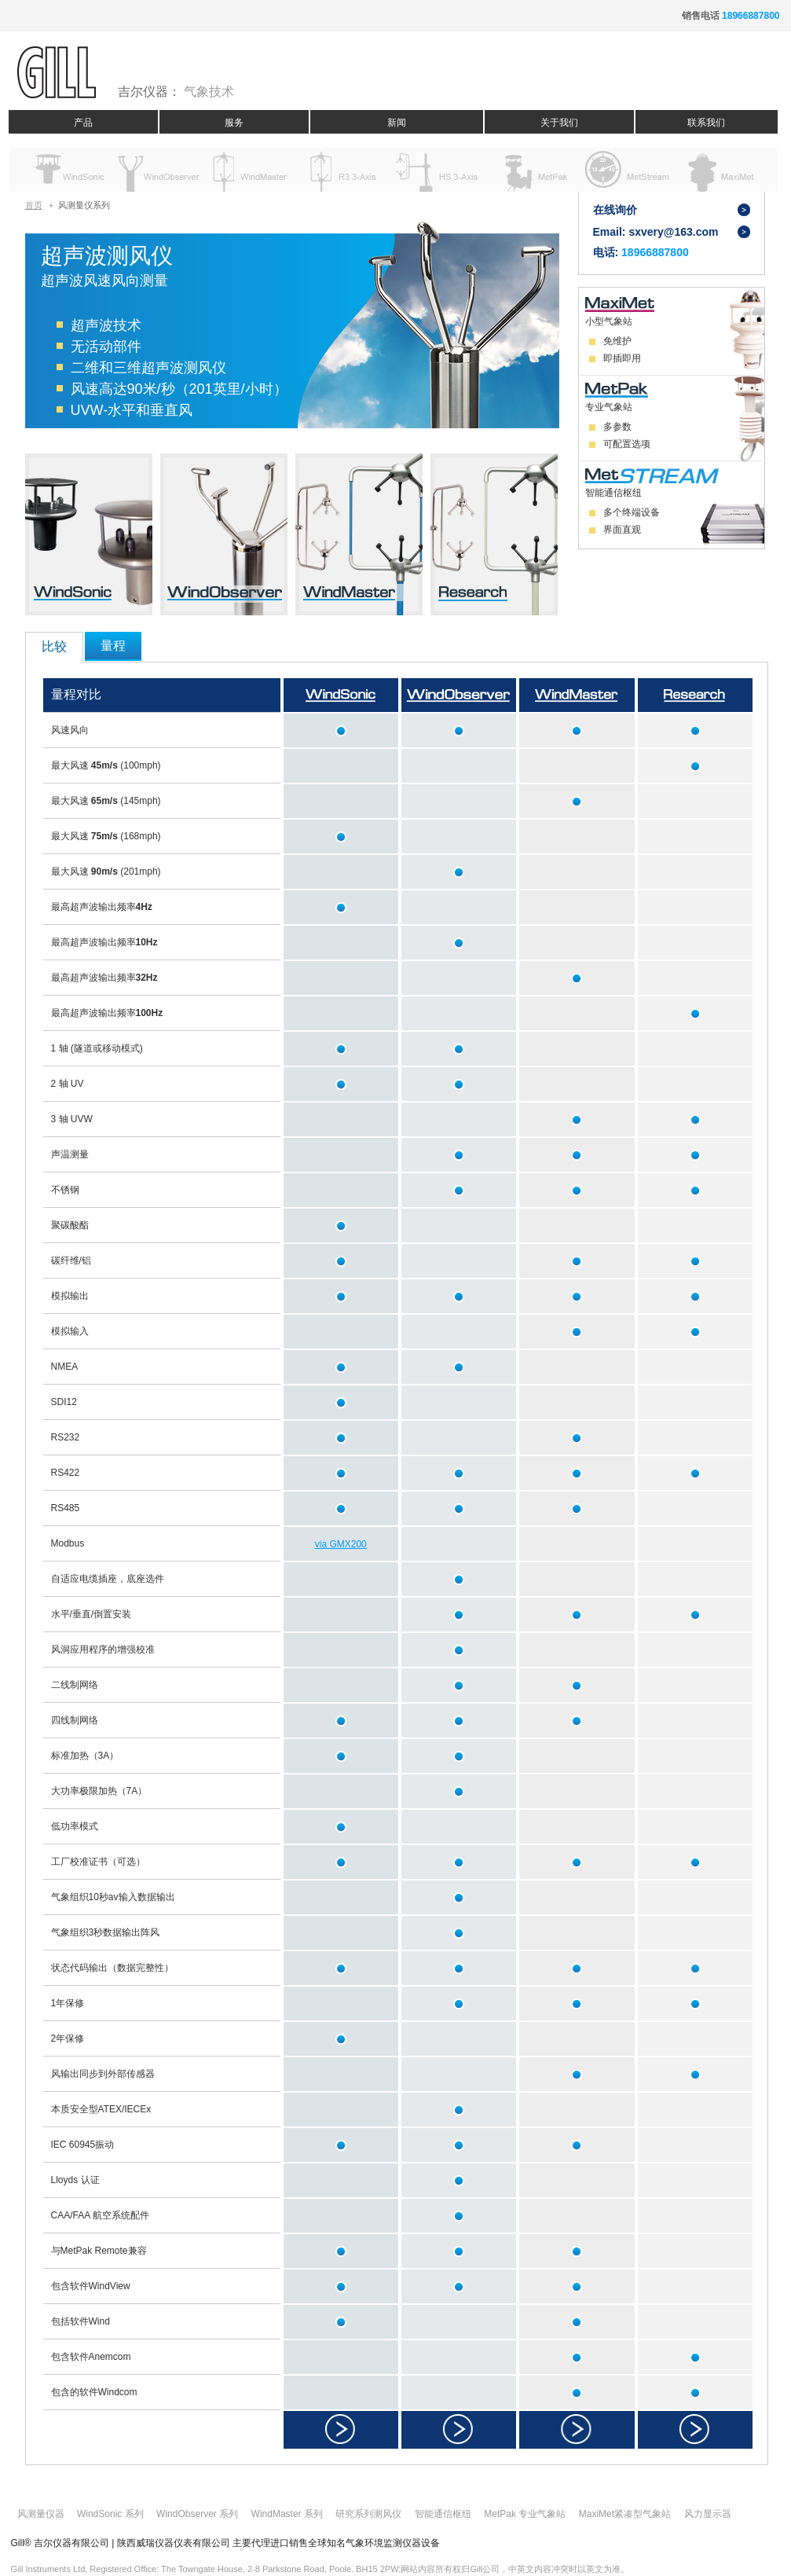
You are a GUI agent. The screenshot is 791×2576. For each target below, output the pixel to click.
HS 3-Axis (438, 170)
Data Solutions (625, 170)
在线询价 (615, 210)
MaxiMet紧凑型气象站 (625, 2513)
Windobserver (157, 170)
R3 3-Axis (344, 170)
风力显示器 (707, 2513)
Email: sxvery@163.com (656, 232)
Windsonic (64, 170)
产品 (83, 122)
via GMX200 (341, 1544)
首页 (33, 205)
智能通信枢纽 (443, 2513)
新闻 (396, 122)
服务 (234, 122)
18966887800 (750, 15)
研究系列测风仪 (368, 2513)
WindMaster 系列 (287, 2513)
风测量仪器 (40, 2513)
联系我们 (706, 122)
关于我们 (559, 122)
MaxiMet (718, 170)
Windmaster (251, 170)
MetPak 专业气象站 (525, 2513)
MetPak (531, 170)
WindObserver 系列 (197, 2513)
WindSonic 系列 (110, 2513)
